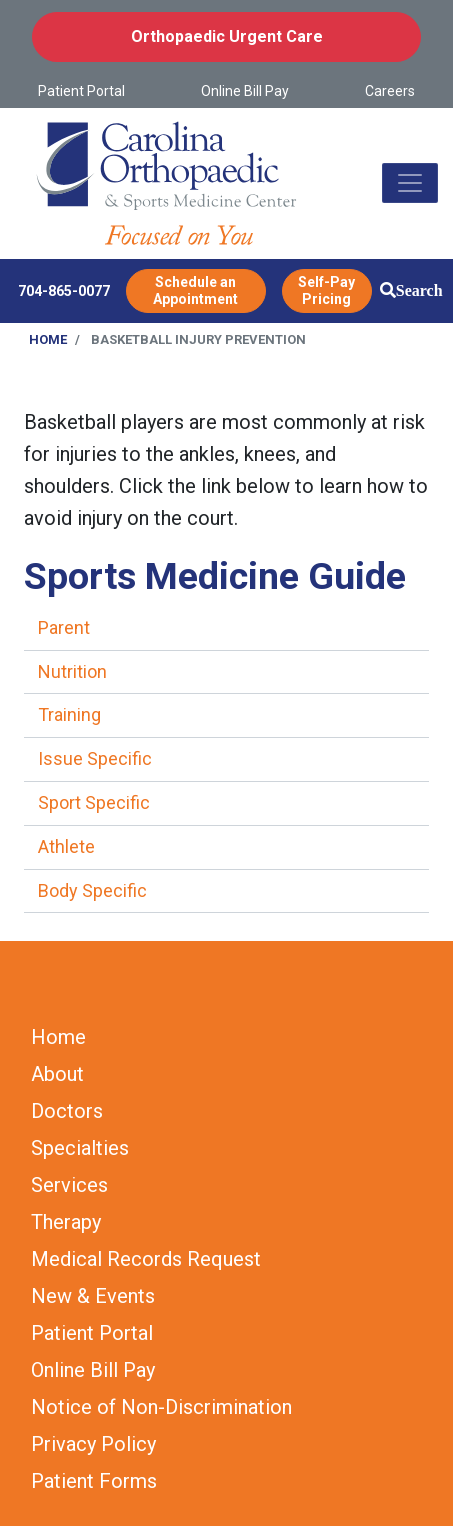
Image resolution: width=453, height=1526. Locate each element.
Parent (64, 627)
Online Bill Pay (245, 91)
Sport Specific (94, 802)
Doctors (67, 1111)
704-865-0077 (64, 291)
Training (69, 714)
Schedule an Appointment (195, 290)
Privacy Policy (93, 1444)
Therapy (66, 1222)
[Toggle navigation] (410, 183)
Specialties (80, 1148)
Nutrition (72, 671)
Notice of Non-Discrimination (161, 1407)
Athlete (66, 846)
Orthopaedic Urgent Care (227, 36)
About (57, 1074)
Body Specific (92, 890)
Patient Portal (81, 91)
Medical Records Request (146, 1259)
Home (48, 339)
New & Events (93, 1296)
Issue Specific (95, 758)
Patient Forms (94, 1481)
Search (419, 290)
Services (69, 1185)
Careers (390, 91)
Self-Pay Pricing (326, 290)
